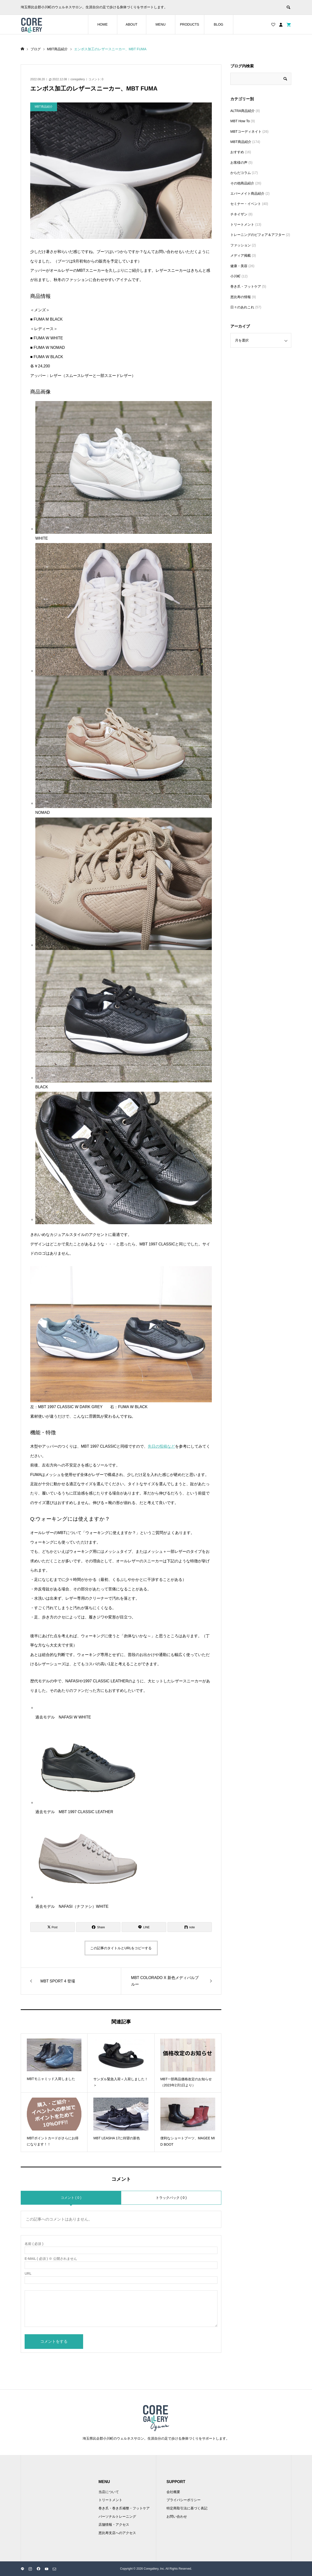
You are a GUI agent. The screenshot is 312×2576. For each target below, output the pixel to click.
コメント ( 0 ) (71, 2198)
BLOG (218, 24)
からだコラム (240, 173)
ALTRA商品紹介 (242, 111)
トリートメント (242, 224)
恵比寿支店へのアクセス (117, 2533)
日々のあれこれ (242, 307)
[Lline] (144, 1927)
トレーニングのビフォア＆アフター (257, 235)
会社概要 (173, 2492)
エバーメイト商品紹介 (247, 193)
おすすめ (237, 152)
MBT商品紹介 (240, 142)
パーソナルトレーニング (117, 2516)
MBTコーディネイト (246, 131)
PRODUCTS (189, 24)
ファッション (240, 245)
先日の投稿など (161, 1446)
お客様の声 (238, 162)
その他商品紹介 (242, 183)
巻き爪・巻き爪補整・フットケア (124, 2508)
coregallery (77, 79)
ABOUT (131, 24)
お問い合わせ (176, 2516)
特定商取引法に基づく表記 (186, 2508)
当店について (108, 2492)
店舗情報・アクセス (113, 2524)
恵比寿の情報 (240, 297)
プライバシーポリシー (183, 2500)
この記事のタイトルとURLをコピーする (121, 1948)
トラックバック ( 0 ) (171, 2198)
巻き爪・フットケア (245, 286)
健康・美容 (238, 266)
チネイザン (238, 214)
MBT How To (240, 121)
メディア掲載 (240, 255)
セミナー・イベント (245, 204)
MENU (161, 24)
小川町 (235, 276)
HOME (103, 24)
